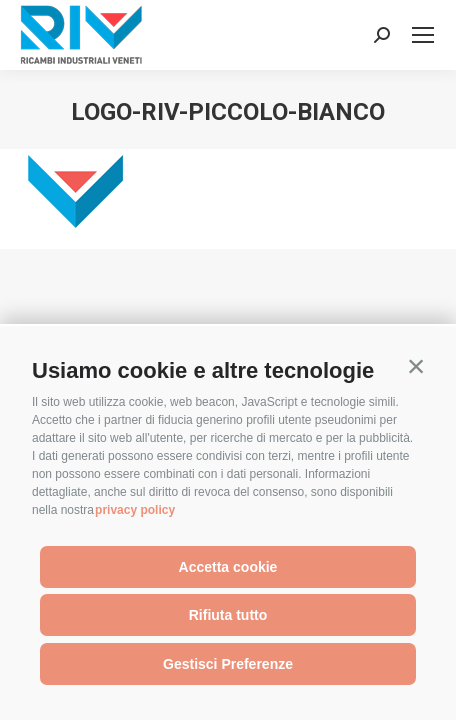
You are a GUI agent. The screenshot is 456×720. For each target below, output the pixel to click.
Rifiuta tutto (228, 615)
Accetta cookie (228, 567)
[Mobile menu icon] (423, 35)
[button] (416, 366)
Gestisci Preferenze (228, 664)
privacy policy (135, 510)
